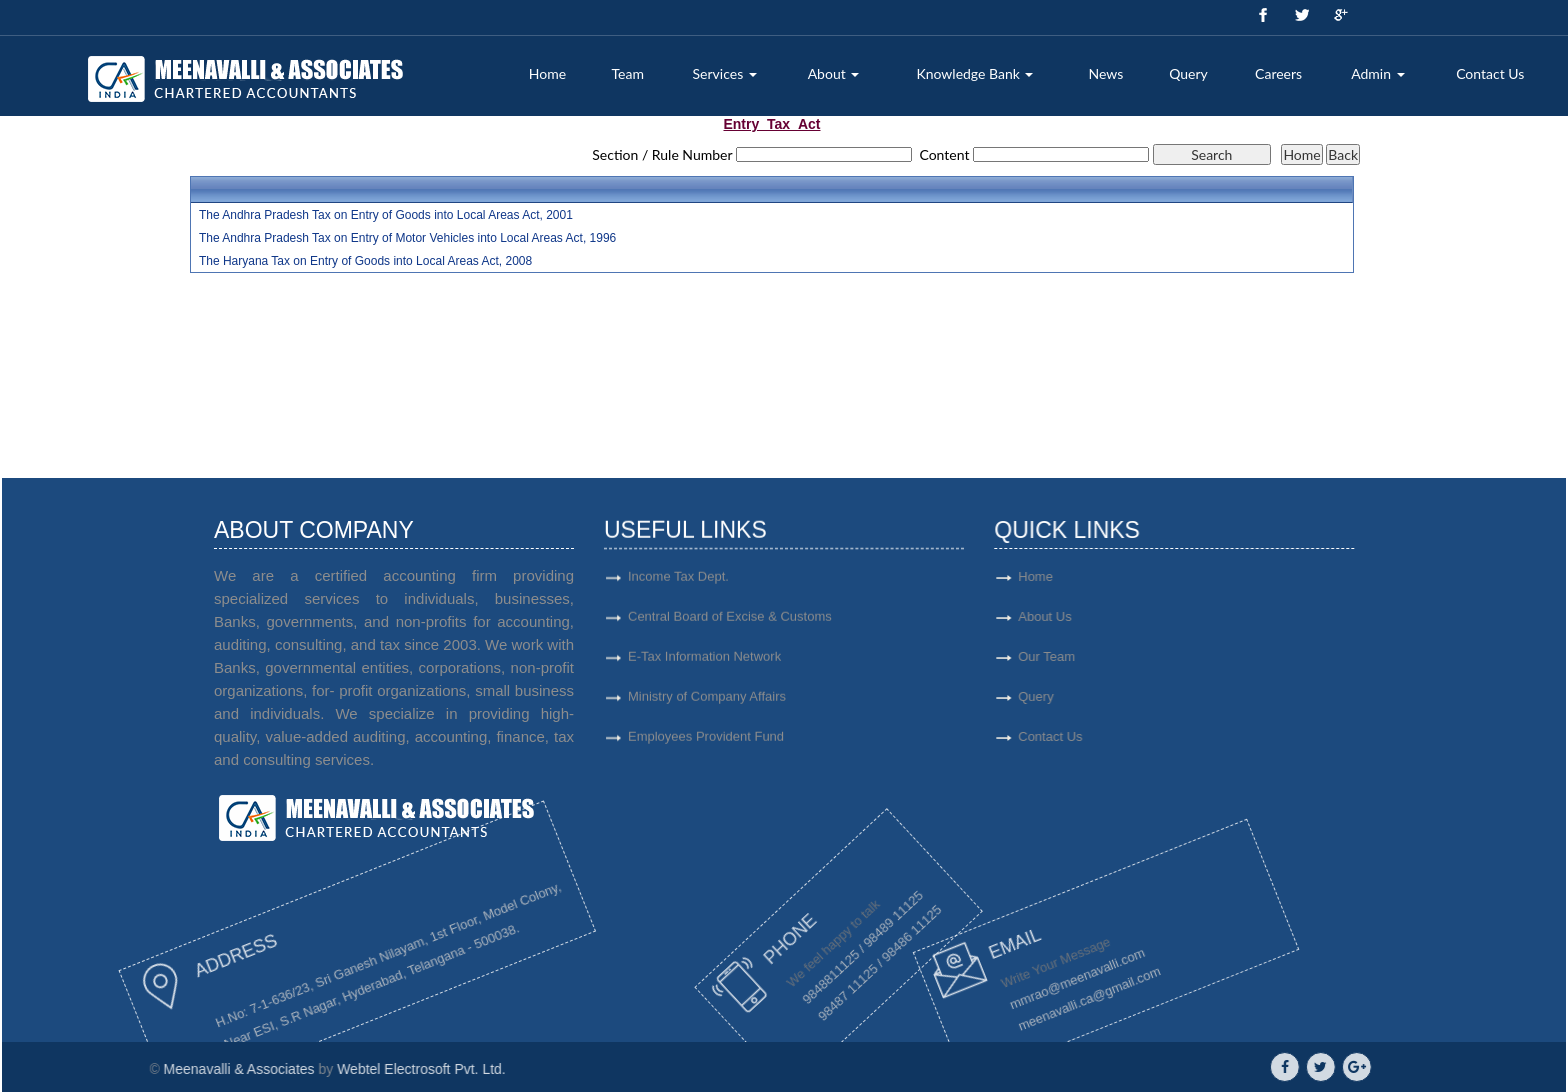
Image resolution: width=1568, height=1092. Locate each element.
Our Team (1114, 656)
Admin (1377, 73)
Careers (1278, 73)
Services (725, 73)
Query (1188, 73)
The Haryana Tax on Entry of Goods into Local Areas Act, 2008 (365, 261)
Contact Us (1490, 73)
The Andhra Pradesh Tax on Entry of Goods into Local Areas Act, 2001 (386, 215)
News (1106, 73)
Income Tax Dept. (678, 585)
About (834, 73)
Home (547, 73)
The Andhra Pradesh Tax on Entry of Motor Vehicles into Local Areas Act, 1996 (407, 238)
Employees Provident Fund (706, 745)
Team (628, 73)
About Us (1112, 616)
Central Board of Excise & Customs (730, 625)
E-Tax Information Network (704, 665)
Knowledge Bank (974, 73)
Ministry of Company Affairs (707, 705)
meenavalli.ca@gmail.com (1005, 995)
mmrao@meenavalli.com (984, 987)
